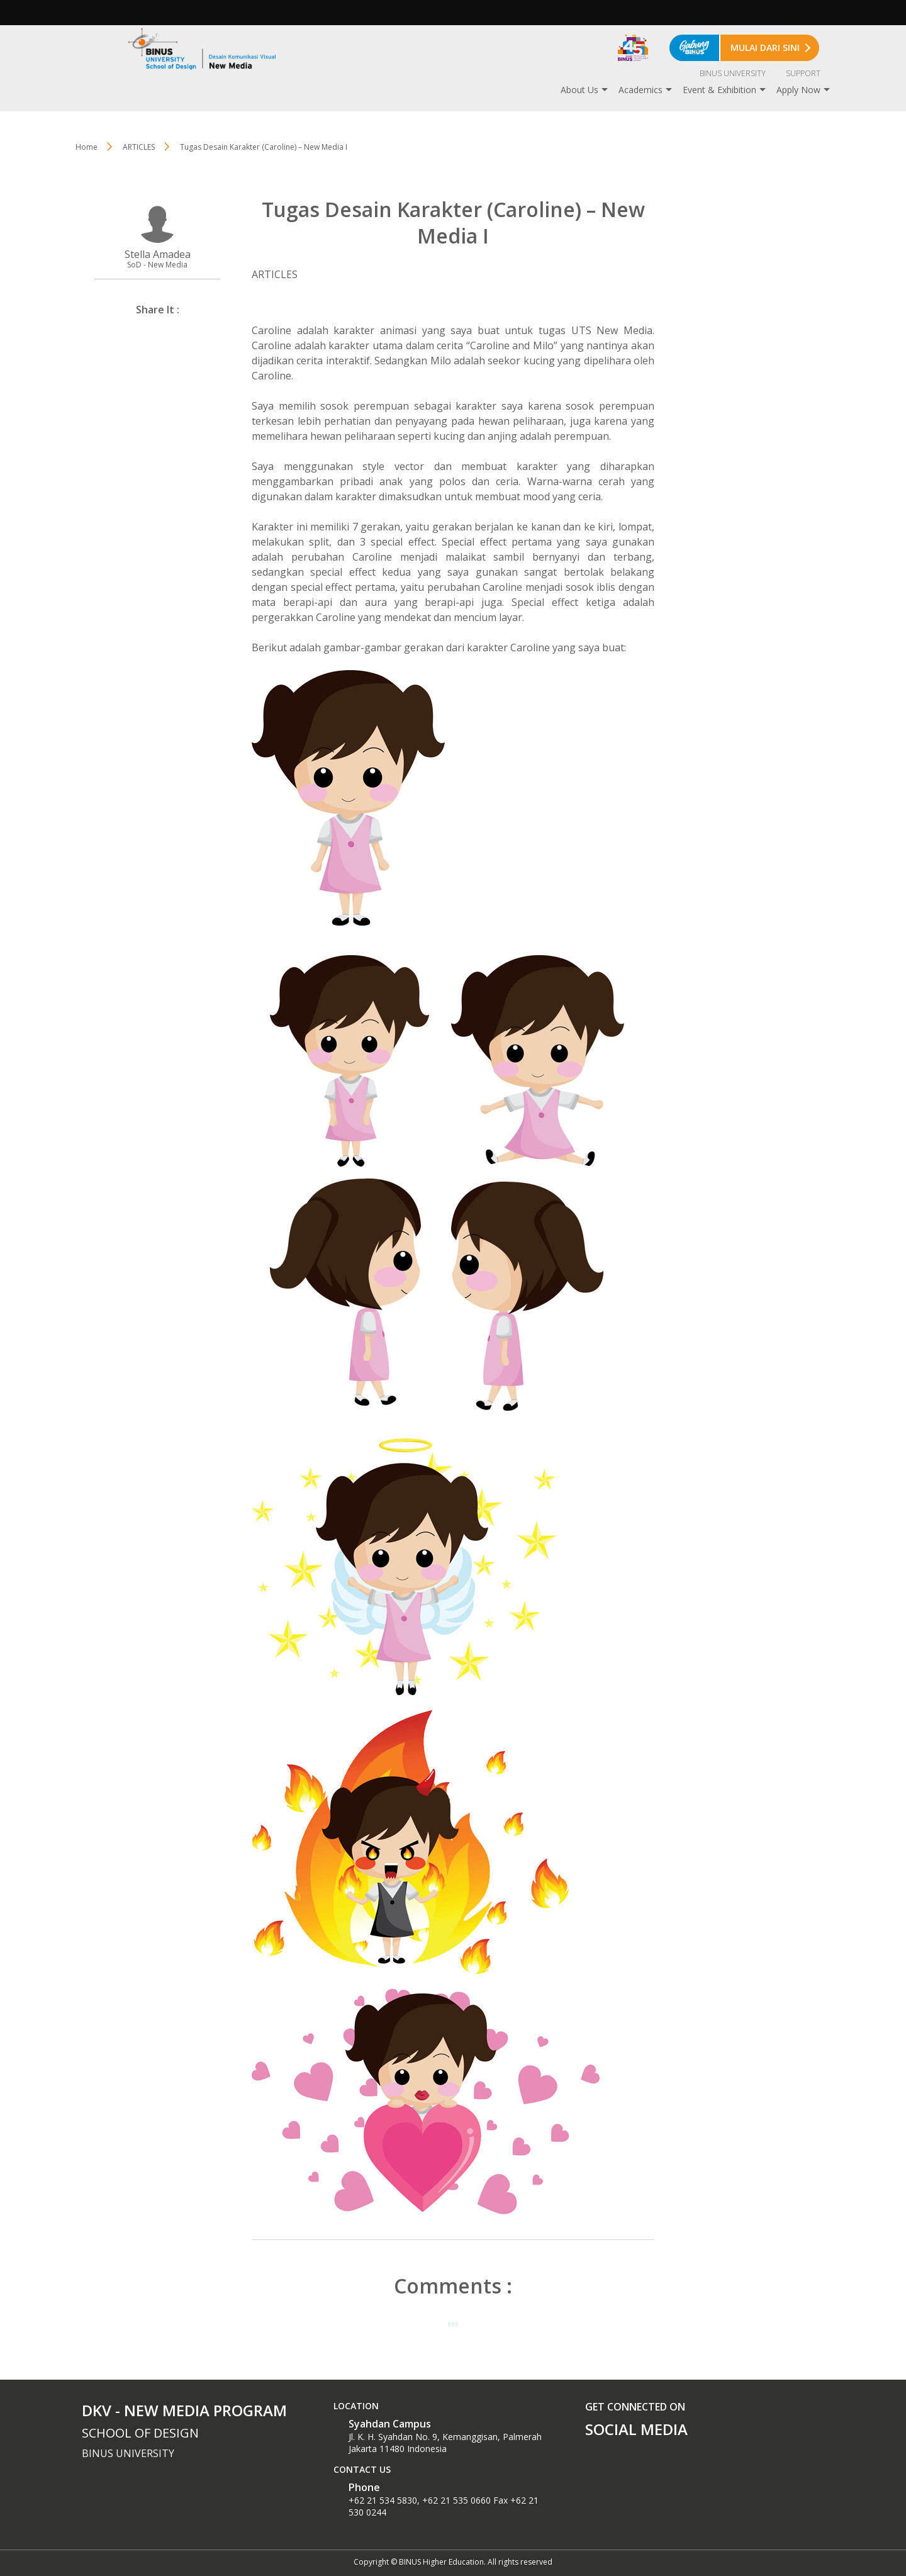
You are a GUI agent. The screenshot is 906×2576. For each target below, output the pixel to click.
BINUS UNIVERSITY (733, 73)
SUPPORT (803, 73)
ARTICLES (139, 147)
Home (87, 147)
